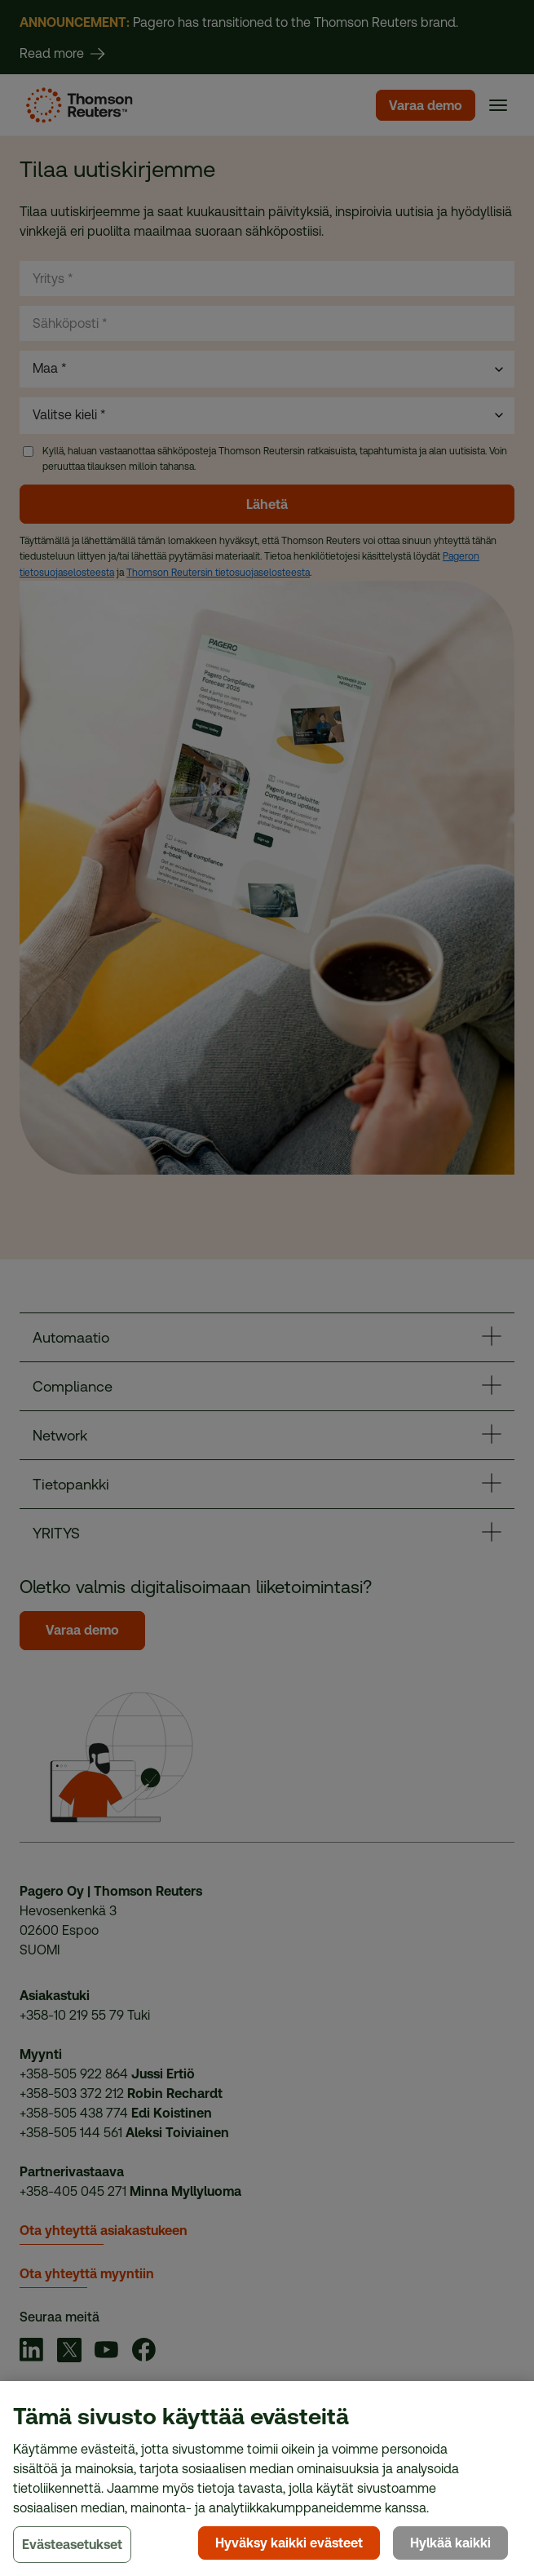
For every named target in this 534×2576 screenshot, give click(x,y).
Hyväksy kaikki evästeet (289, 2543)
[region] (267, 2478)
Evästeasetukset (72, 2544)
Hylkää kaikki (450, 2543)
